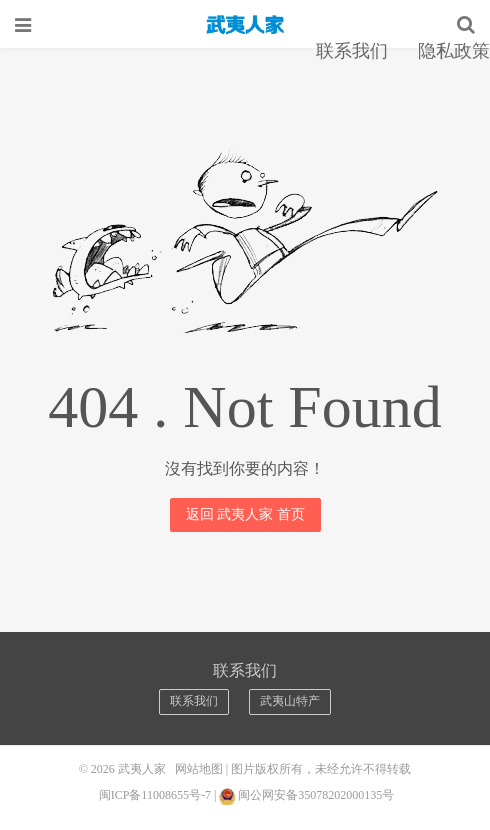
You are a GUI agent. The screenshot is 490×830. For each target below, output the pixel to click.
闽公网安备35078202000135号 (316, 795)
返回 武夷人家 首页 (245, 514)
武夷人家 (245, 25)
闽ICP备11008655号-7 (155, 795)
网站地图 (199, 769)
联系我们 (352, 51)
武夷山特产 (290, 701)
